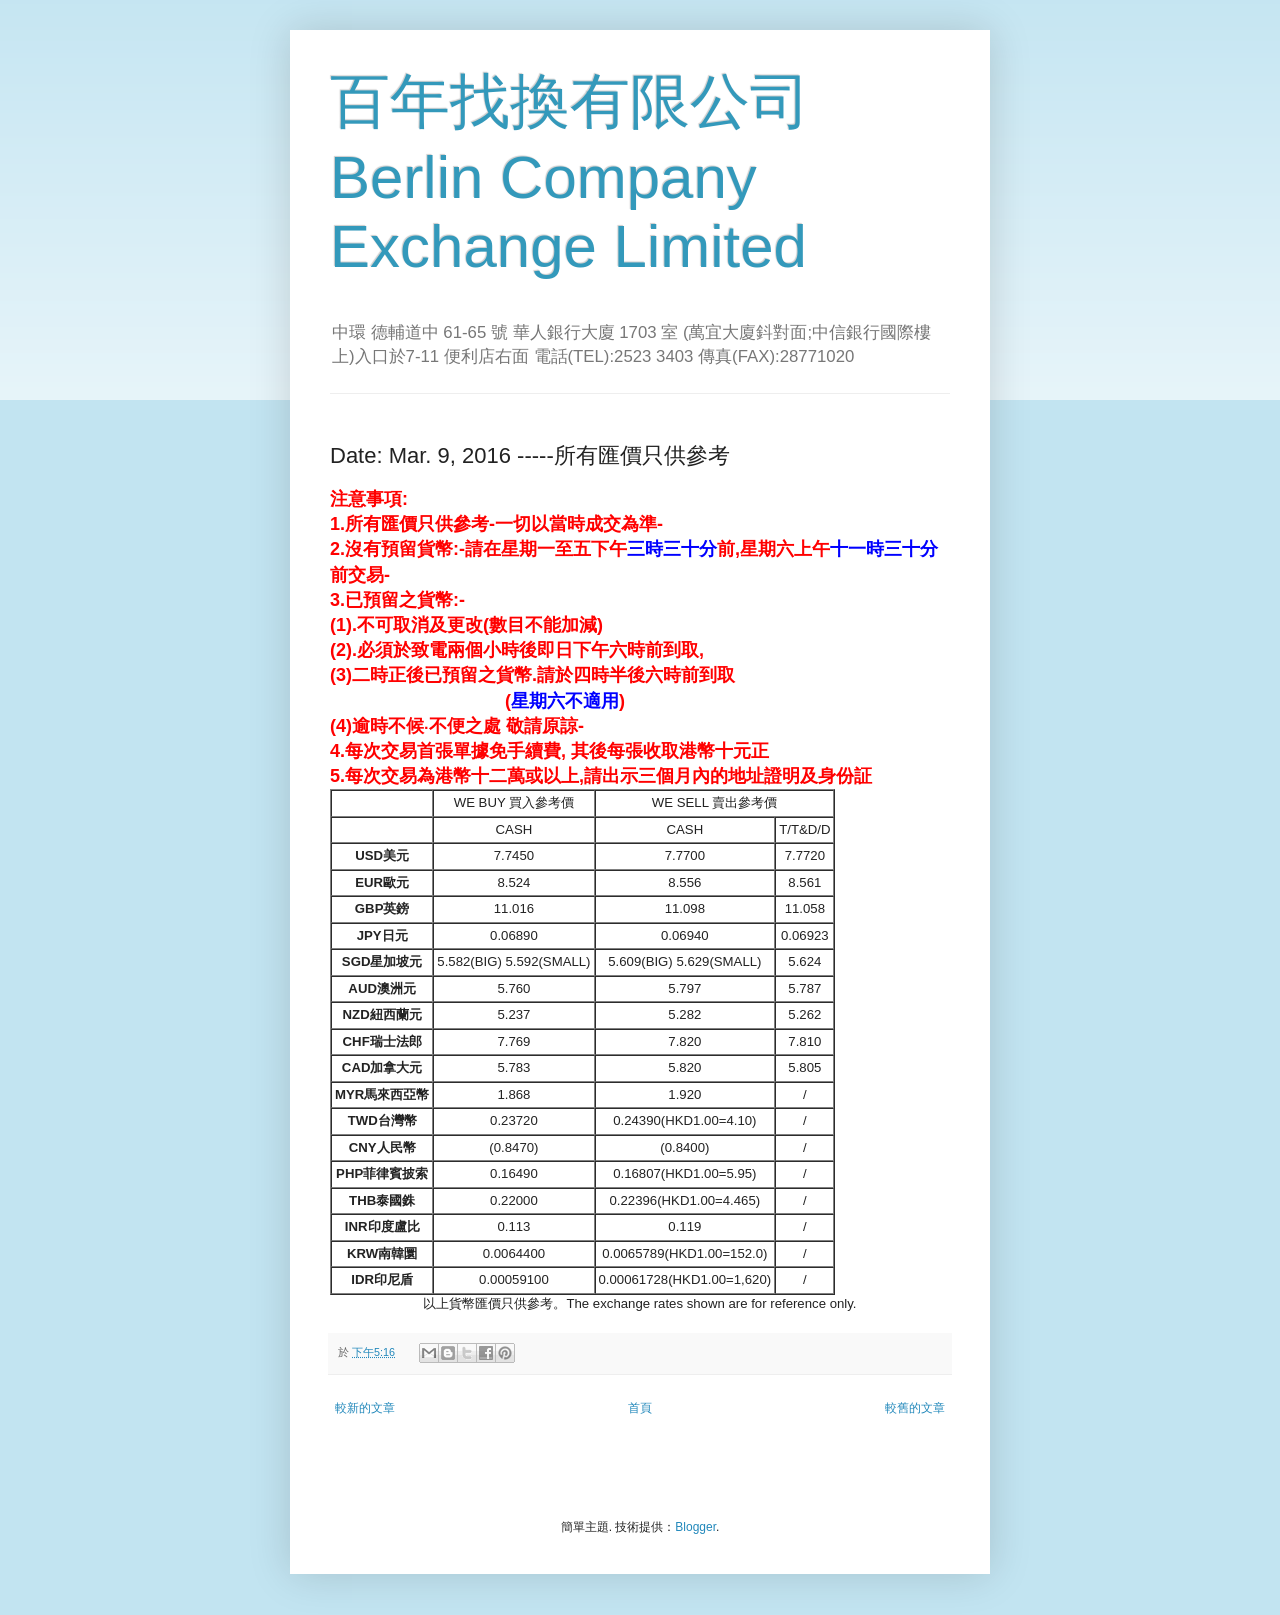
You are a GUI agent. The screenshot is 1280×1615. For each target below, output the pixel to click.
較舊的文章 (915, 1408)
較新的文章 (365, 1408)
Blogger (695, 1527)
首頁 (640, 1408)
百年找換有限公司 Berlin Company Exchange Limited (570, 174)
